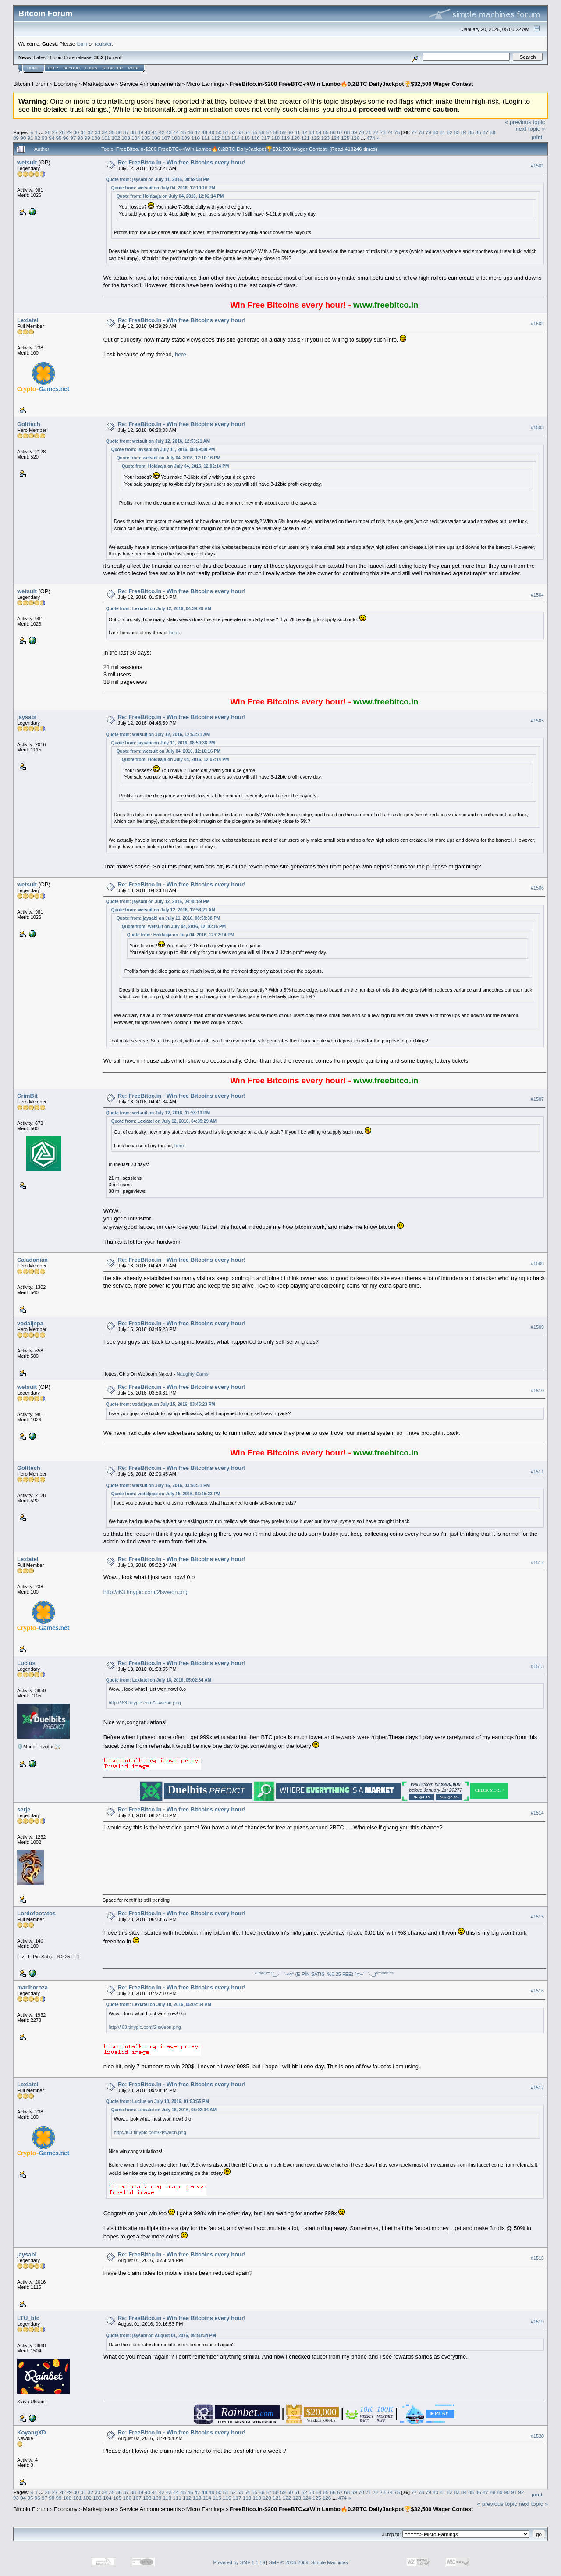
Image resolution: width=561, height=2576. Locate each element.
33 (97, 132)
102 (115, 138)
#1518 (537, 2258)
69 (354, 132)
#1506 (537, 887)
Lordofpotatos (36, 1913)
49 (211, 132)
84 (464, 132)
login (82, 43)
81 (442, 132)
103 (125, 138)
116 (255, 138)
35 (112, 132)
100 (96, 138)
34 (104, 132)
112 (215, 138)
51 (226, 132)
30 (76, 132)
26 (47, 132)
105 (146, 138)
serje (23, 1809)
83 (457, 132)
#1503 (537, 427)
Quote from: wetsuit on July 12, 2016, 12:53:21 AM (158, 441)
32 (90, 132)
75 (397, 132)
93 (44, 138)
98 (80, 138)
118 (275, 138)
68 (347, 132)
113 (225, 138)
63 (311, 132)
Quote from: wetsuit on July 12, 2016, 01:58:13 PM (158, 1112)
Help (53, 68)
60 (290, 132)
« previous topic (525, 122)
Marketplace (98, 84)
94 (51, 138)
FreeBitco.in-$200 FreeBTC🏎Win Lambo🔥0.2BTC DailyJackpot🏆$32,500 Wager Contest (351, 84)
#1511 (537, 1471)
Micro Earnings (205, 84)
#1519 (537, 2321)
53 (240, 132)
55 (254, 132)
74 (390, 132)
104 (135, 138)
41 (154, 132)
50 (219, 132)
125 (345, 138)
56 (261, 132)
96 (66, 138)
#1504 (537, 595)
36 (119, 132)
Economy (66, 84)
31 (83, 132)
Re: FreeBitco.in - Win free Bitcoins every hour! (182, 162)
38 (133, 132)
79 (428, 132)
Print (537, 137)
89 (16, 138)
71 (368, 132)
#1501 (537, 165)
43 (169, 132)
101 (106, 138)
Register (113, 68)
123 (325, 138)
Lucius (26, 1663)
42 (161, 132)
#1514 (537, 1812)
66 (333, 132)
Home (33, 68)
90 (23, 138)
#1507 (537, 1099)
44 (176, 132)
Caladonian (32, 1259)
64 (318, 132)
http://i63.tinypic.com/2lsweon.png (146, 1592)
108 (175, 138)
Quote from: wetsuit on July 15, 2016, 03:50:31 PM (158, 1485)
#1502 (537, 323)
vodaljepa (30, 1323)
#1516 (537, 1990)
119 (285, 138)
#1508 (537, 1263)
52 (233, 132)
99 (87, 138)
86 (478, 132)
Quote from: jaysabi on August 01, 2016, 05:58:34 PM (161, 2335)
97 (73, 138)
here (180, 354)
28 (62, 132)
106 (156, 138)
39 (140, 132)
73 (383, 132)
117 (265, 138)
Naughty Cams (193, 1374)
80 (435, 132)
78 (421, 132)
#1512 (537, 1562)
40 (147, 132)
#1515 (537, 1916)
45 (183, 132)
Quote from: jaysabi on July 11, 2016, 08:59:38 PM (158, 179)
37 (126, 132)
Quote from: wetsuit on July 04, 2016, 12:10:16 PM (163, 187)
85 (471, 132)
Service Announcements (150, 84)
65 (326, 132)
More (134, 68)
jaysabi (26, 717)
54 (247, 132)
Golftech (28, 424)
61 (297, 132)
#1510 (537, 1390)
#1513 (537, 1666)
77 (414, 132)
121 (305, 138)
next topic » (530, 128)
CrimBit (27, 1095)
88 (492, 132)
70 (361, 132)
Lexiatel (27, 320)
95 (59, 138)
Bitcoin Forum (30, 84)
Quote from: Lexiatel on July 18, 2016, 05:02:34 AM (158, 1680)
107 (165, 138)
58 (276, 132)
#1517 (537, 2087)
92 (37, 138)
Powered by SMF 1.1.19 (239, 2562)
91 (30, 138)
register (103, 43)
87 (485, 132)
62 (304, 132)
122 (315, 138)
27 (54, 132)
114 (235, 138)
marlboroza (32, 1987)
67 (340, 132)
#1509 (537, 1327)
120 (295, 138)
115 (245, 138)
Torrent (114, 57)
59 (283, 132)
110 (196, 138)
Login (91, 68)
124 (335, 138)
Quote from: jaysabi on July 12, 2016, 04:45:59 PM (158, 901)
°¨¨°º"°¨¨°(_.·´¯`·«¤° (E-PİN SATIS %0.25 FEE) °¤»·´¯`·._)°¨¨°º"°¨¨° (324, 1974)
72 (375, 132)
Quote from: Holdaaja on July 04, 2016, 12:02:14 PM (170, 196)
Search (72, 68)
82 (450, 132)
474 (371, 138)
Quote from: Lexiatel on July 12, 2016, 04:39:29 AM (158, 608)
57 (268, 132)
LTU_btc (28, 2318)
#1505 (537, 720)
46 (190, 132)
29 (69, 132)
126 (355, 138)
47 (197, 132)
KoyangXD (31, 2432)
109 (185, 138)
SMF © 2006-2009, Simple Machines (308, 2562)
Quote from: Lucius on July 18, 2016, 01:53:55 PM (157, 2101)
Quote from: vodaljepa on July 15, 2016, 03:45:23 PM (160, 1404)
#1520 (537, 2436)
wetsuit (27, 162)
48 (204, 132)
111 (205, 138)
